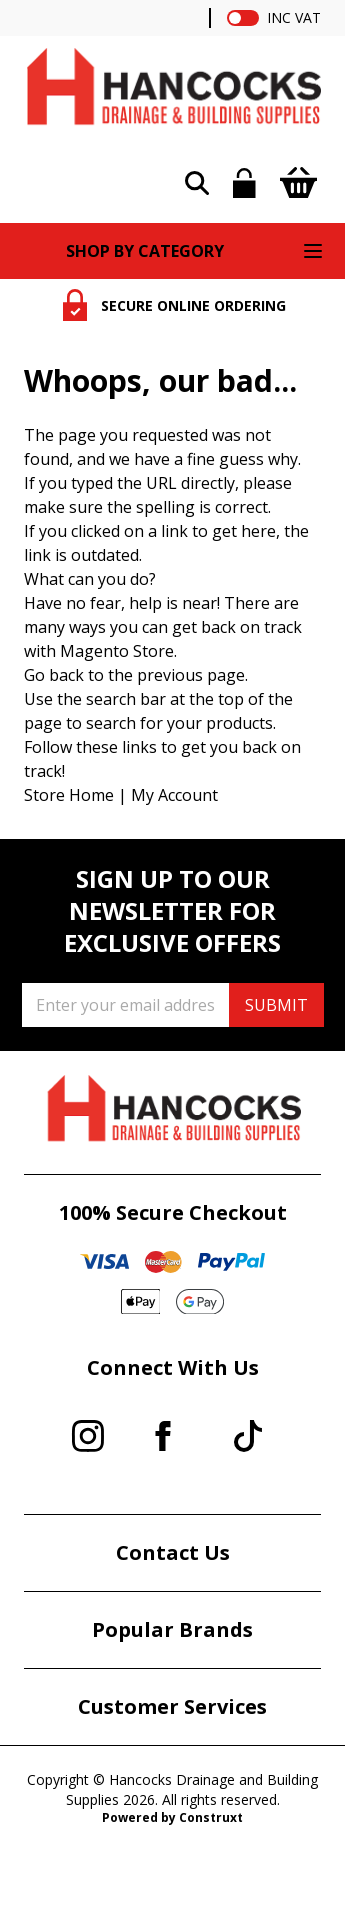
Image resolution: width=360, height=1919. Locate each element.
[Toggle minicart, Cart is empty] (298, 182)
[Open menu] (313, 251)
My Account (174, 795)
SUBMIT (276, 1005)
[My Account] (244, 183)
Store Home (69, 795)
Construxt (211, 1817)
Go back (54, 675)
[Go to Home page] (172, 91)
